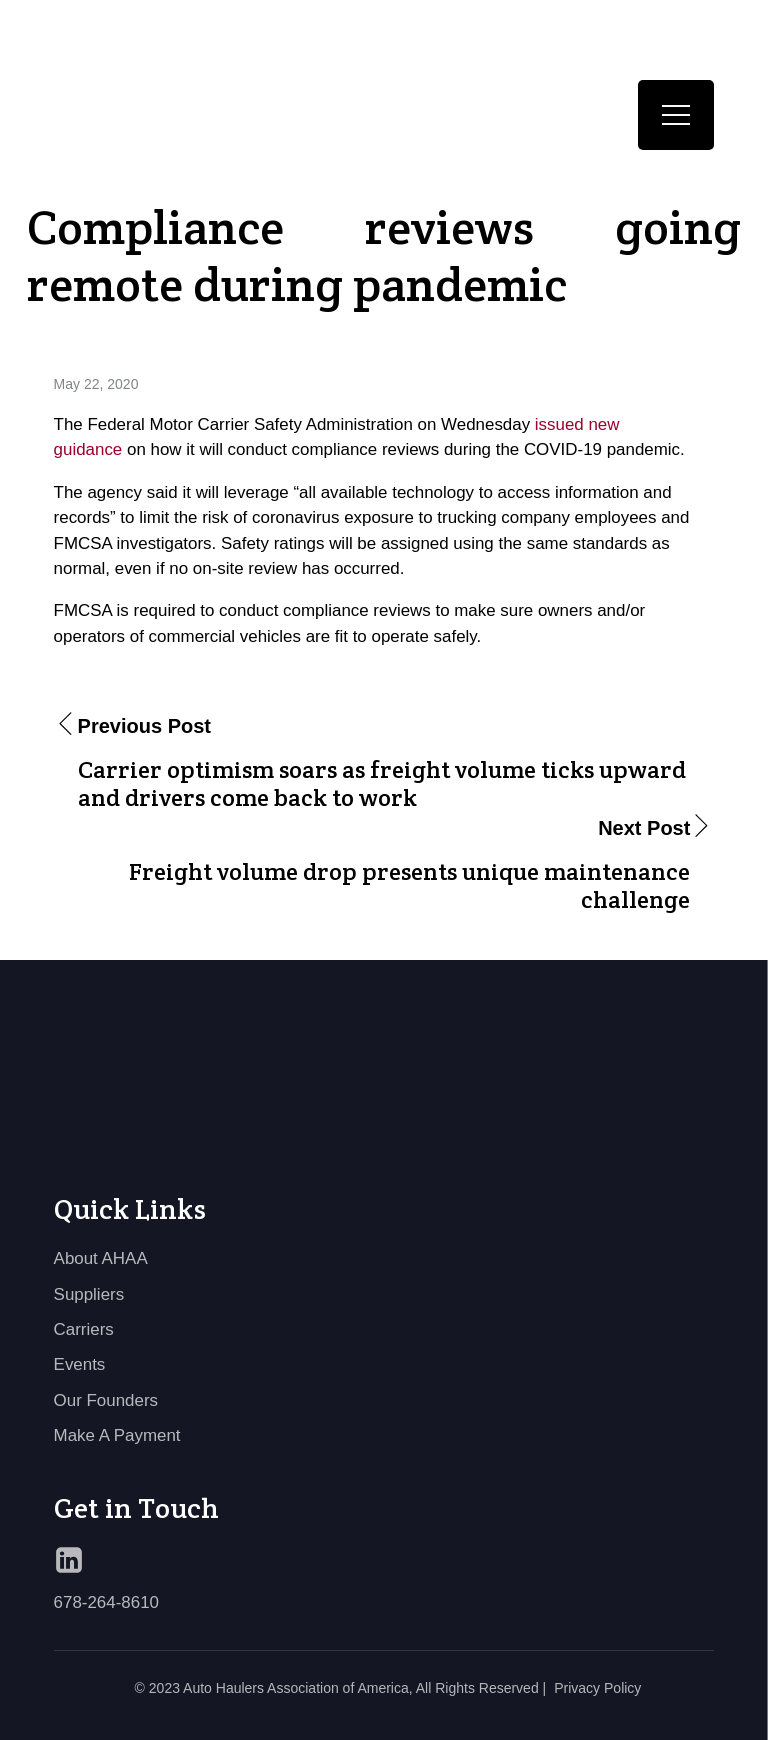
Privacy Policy (597, 1688)
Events (80, 1364)
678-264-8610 (106, 1602)
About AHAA (101, 1258)
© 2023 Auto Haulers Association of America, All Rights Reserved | (341, 1688)
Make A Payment (117, 1435)
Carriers (84, 1329)
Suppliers (89, 1294)
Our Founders (106, 1400)
